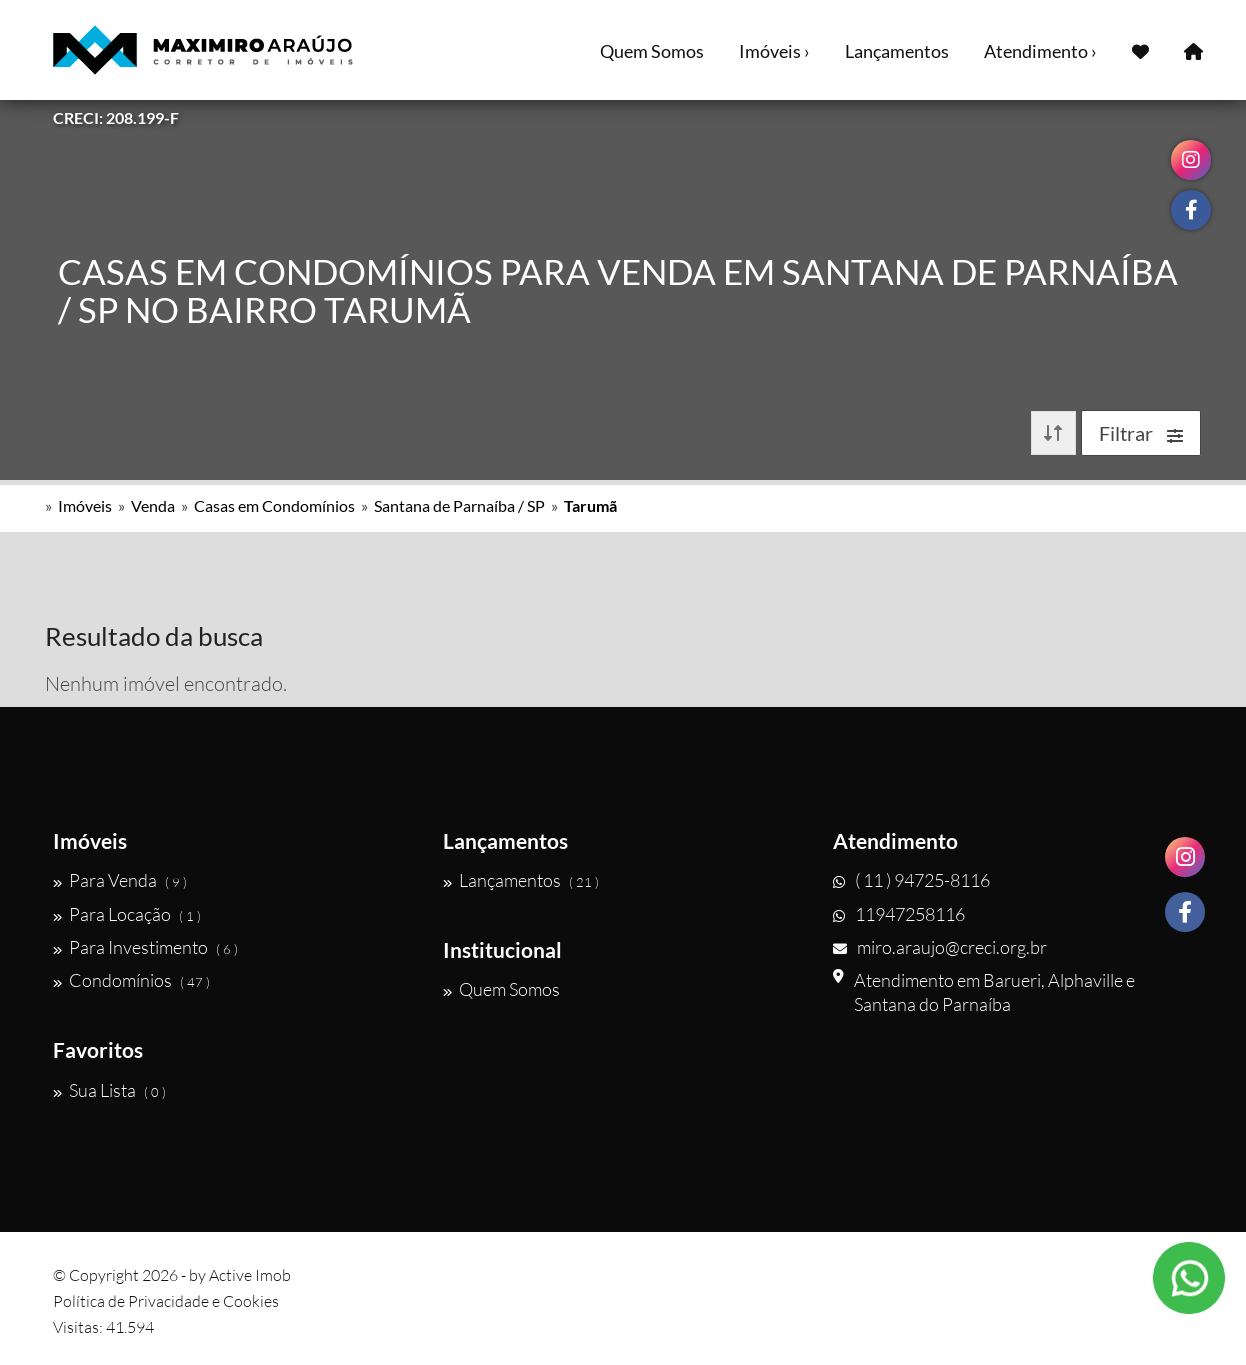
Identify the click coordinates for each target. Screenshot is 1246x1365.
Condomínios (131, 980)
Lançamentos (897, 51)
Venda (153, 505)
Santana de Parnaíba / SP (459, 505)
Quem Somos (652, 51)
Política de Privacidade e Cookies (166, 1301)
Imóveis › (774, 51)
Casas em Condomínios (274, 505)
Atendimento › (1040, 51)
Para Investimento (145, 947)
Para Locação (127, 914)
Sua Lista (109, 1090)
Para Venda (120, 880)
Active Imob (250, 1275)
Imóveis (85, 505)
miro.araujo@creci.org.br (940, 947)
